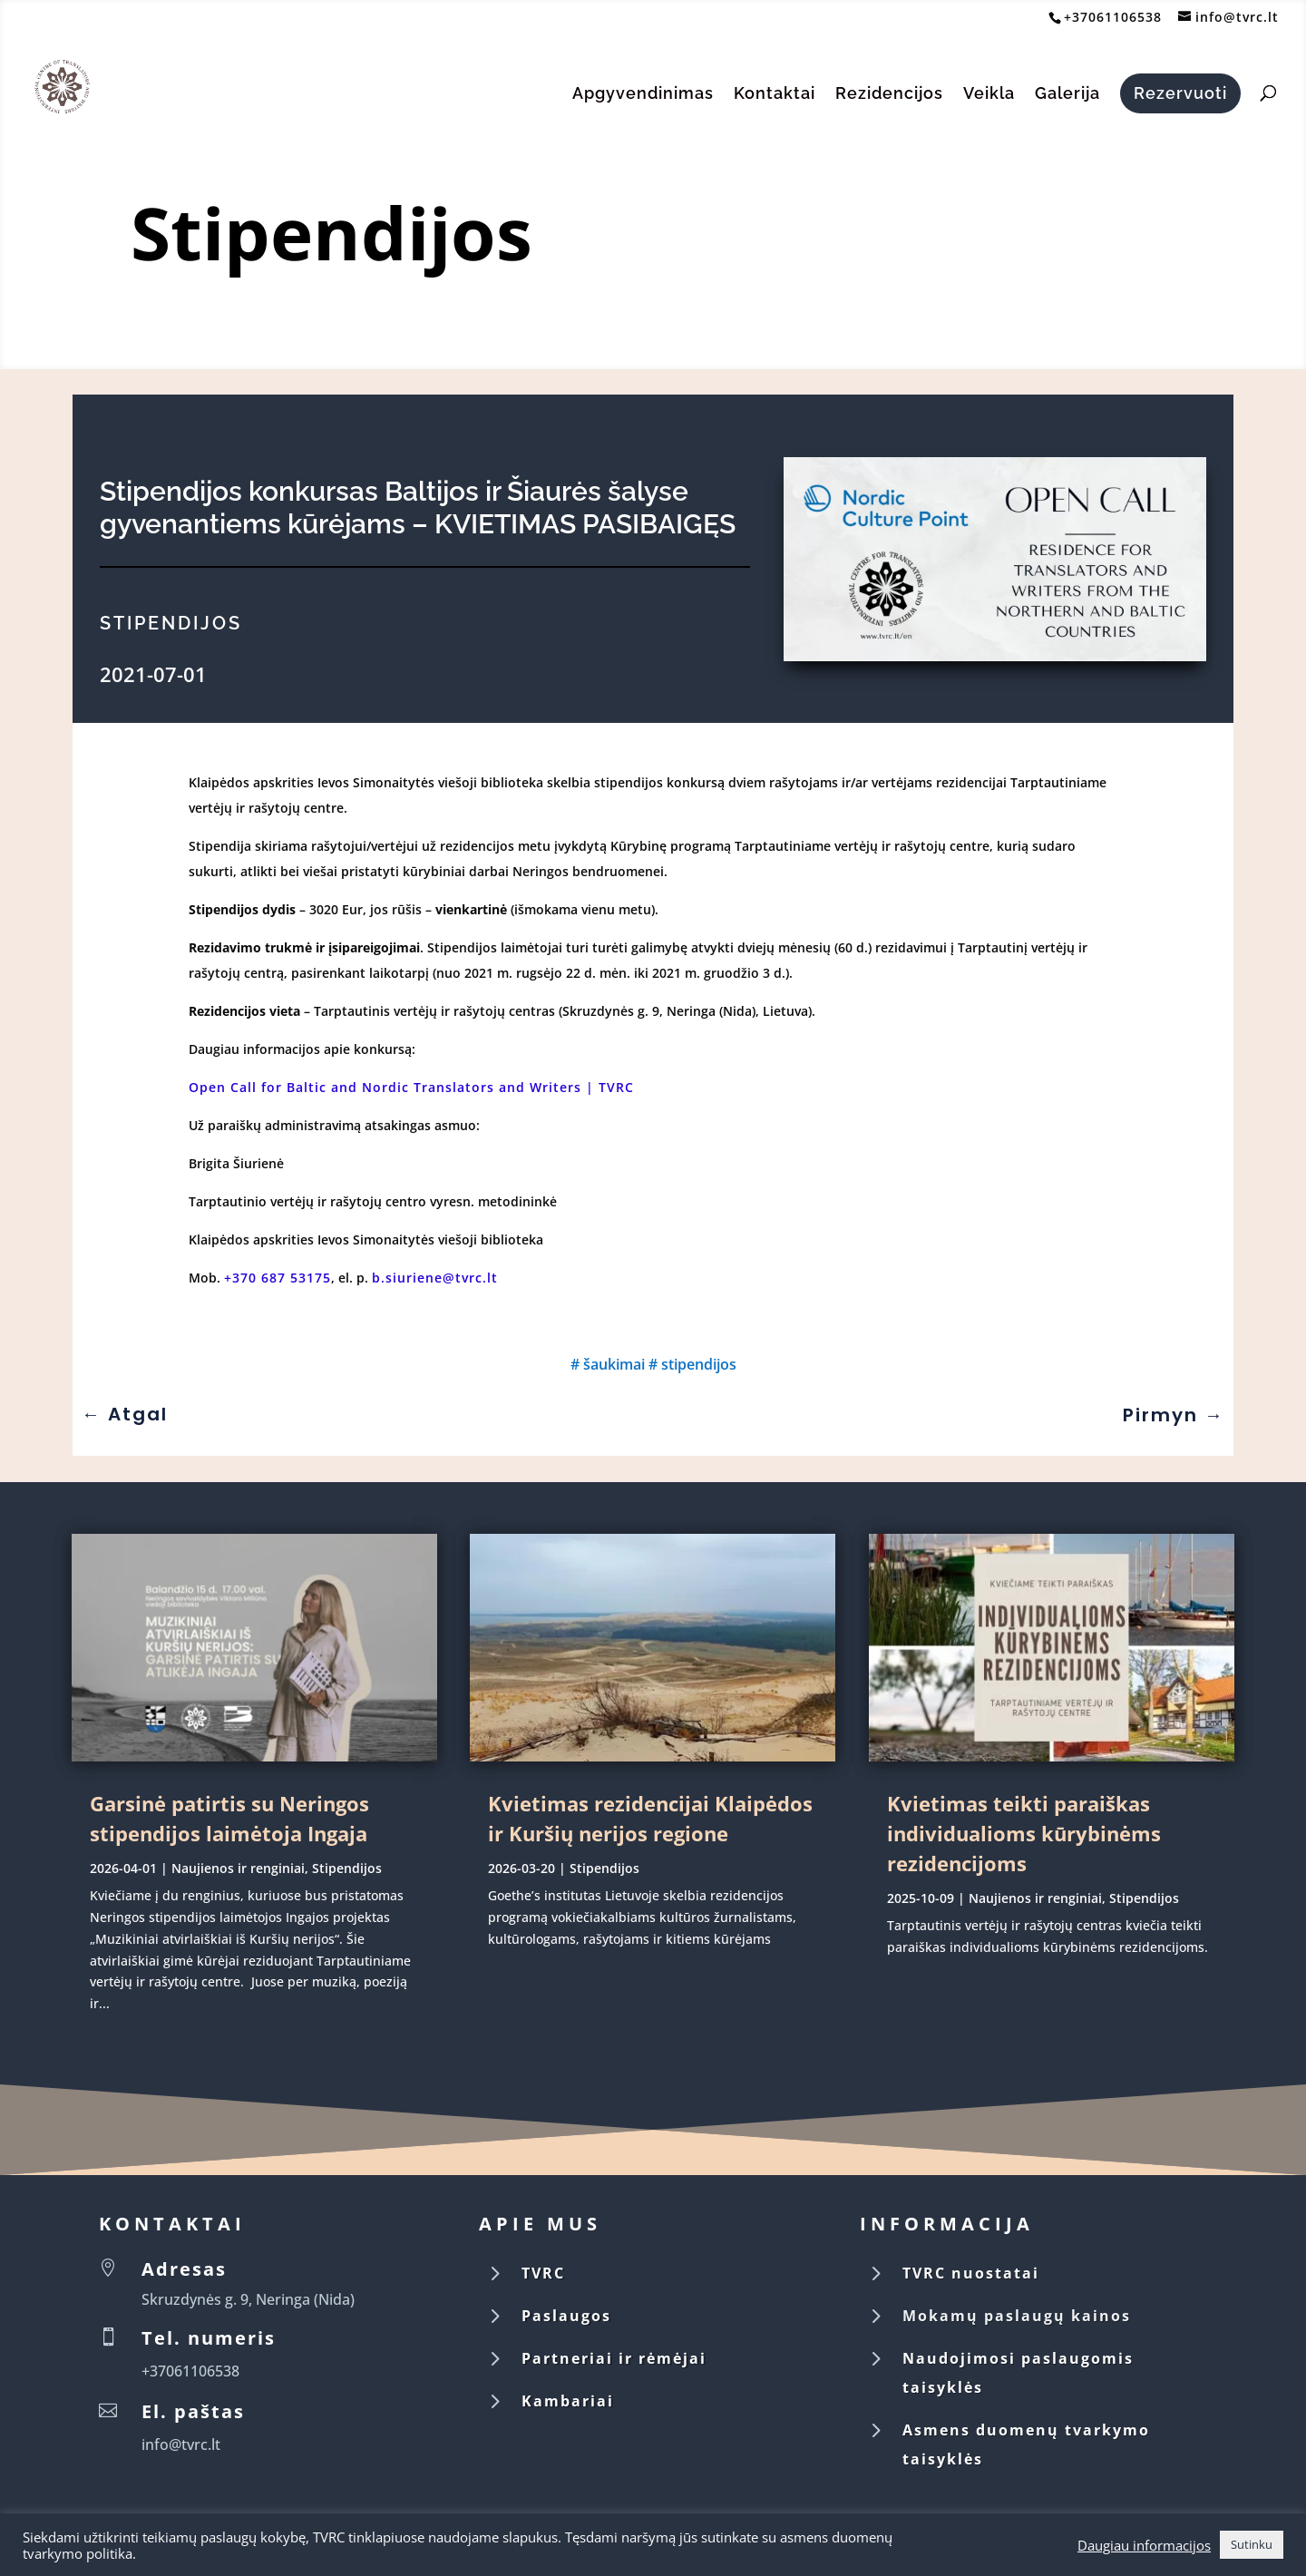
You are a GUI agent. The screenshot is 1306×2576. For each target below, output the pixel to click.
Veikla (989, 94)
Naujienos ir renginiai (238, 1868)
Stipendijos (335, 231)
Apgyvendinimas (643, 94)
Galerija (1067, 94)
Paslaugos (566, 2316)
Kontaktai (774, 94)
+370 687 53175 (277, 1277)
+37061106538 (1113, 16)
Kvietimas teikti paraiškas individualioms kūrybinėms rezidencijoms (1024, 1833)
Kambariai (567, 2401)
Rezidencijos (889, 94)
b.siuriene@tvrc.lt (435, 1277)
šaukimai (614, 1364)
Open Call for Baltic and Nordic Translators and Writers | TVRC (411, 1087)
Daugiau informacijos (1144, 2545)
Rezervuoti (1180, 92)
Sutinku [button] (1251, 2544)
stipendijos (698, 1364)
